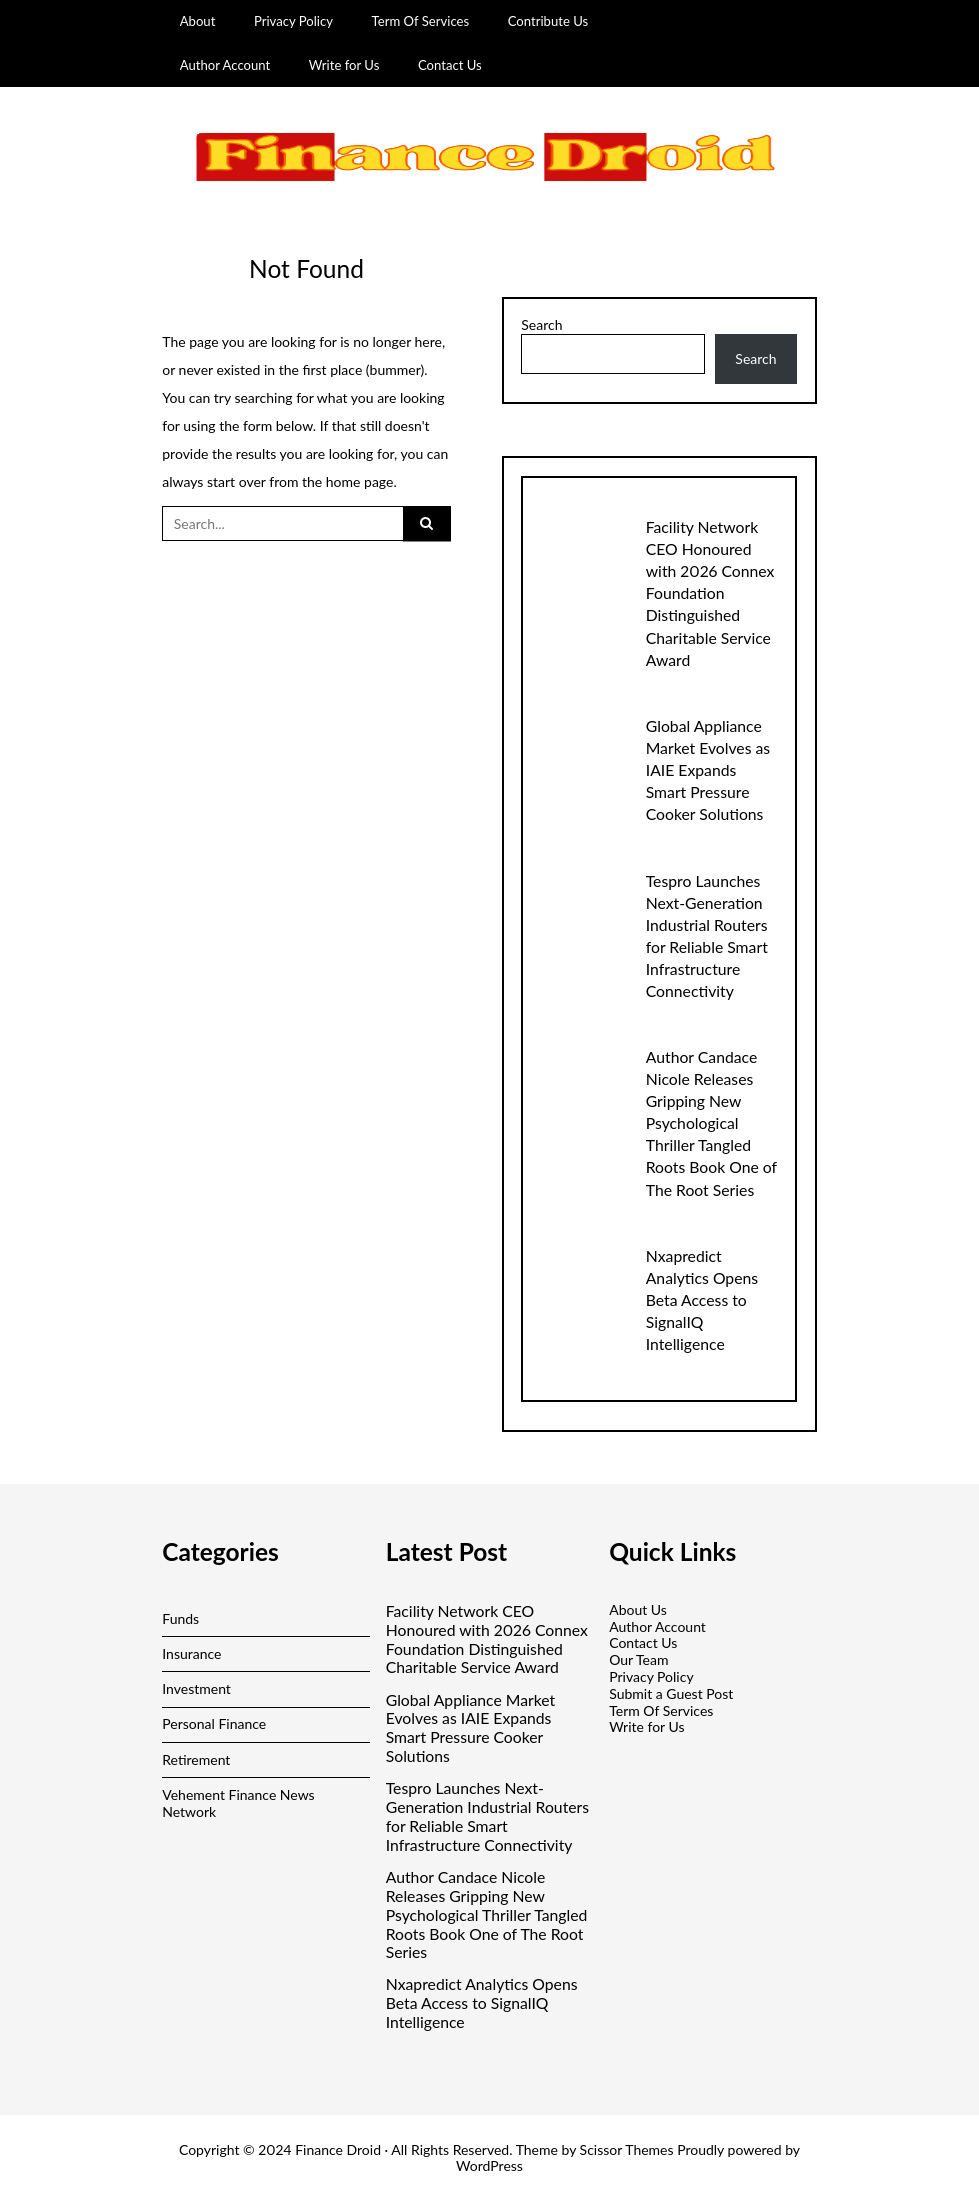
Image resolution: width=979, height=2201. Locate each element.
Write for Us (344, 65)
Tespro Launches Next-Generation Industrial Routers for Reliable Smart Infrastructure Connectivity (487, 1816)
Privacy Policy (293, 21)
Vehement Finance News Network (238, 1803)
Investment (196, 1688)
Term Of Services (421, 21)
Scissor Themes (627, 2149)
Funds (180, 1618)
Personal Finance (214, 1723)
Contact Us (450, 65)
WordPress (489, 2165)
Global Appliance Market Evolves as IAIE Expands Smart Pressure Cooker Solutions (708, 769)
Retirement (196, 1759)
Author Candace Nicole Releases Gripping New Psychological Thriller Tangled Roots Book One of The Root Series (711, 1122)
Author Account (225, 65)
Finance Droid (338, 2149)
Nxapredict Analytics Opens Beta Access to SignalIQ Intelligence (702, 1299)
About (198, 21)
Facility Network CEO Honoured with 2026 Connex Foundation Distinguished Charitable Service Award (710, 592)
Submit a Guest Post (671, 1693)
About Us (638, 1609)
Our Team (638, 1659)
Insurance (191, 1653)
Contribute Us (548, 21)
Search (541, 325)
